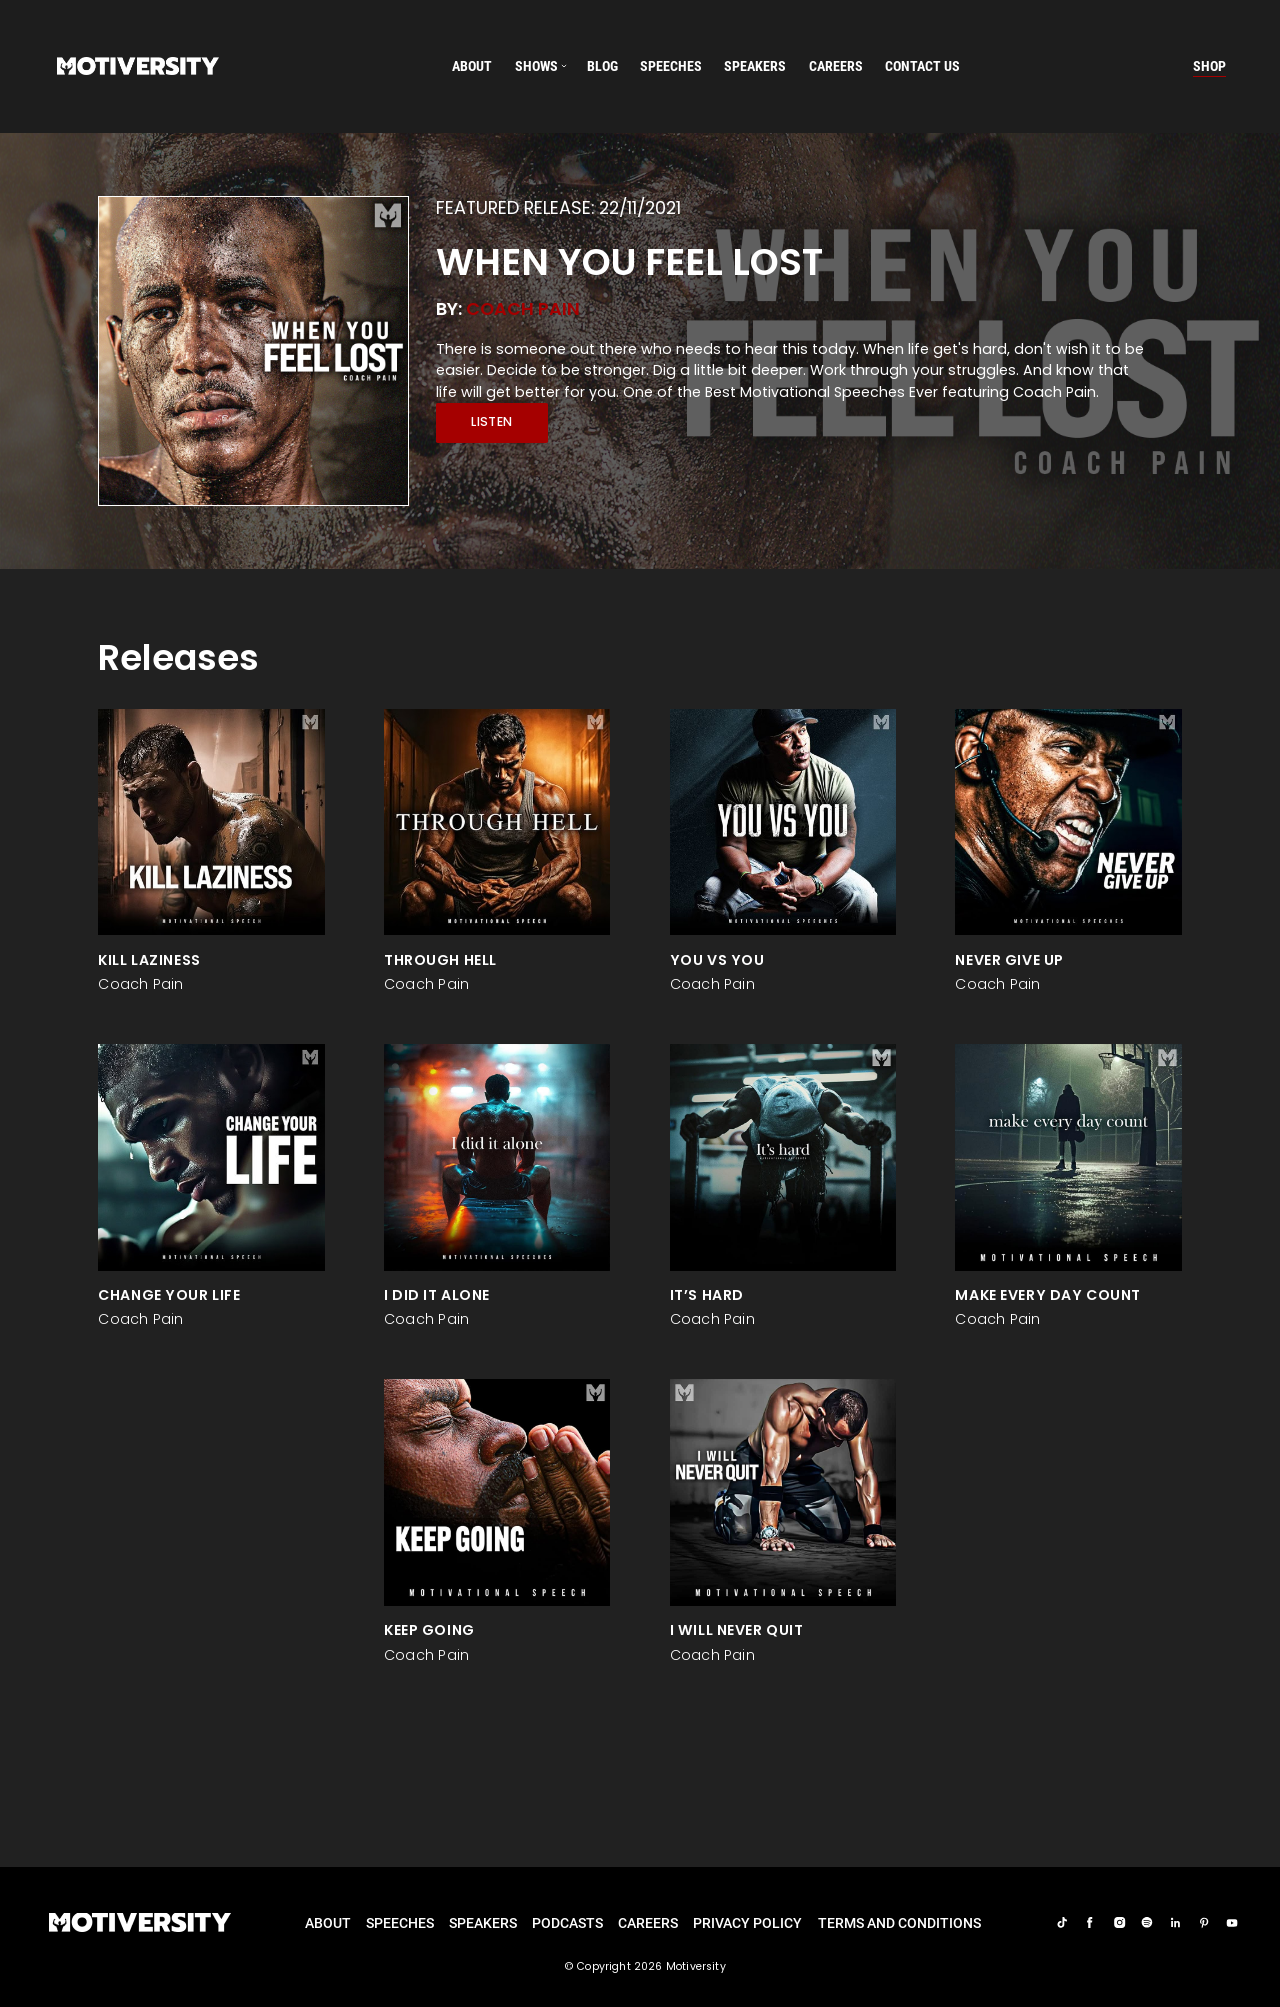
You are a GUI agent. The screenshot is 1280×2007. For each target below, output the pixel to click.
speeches (671, 66)
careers (836, 66)
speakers (755, 66)
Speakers (483, 1923)
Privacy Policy (747, 1923)
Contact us (922, 66)
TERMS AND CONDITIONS (899, 1923)
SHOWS (536, 66)
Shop (1209, 66)
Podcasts (567, 1923)
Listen (491, 421)
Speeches (400, 1923)
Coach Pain (523, 308)
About (472, 66)
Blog (602, 66)
